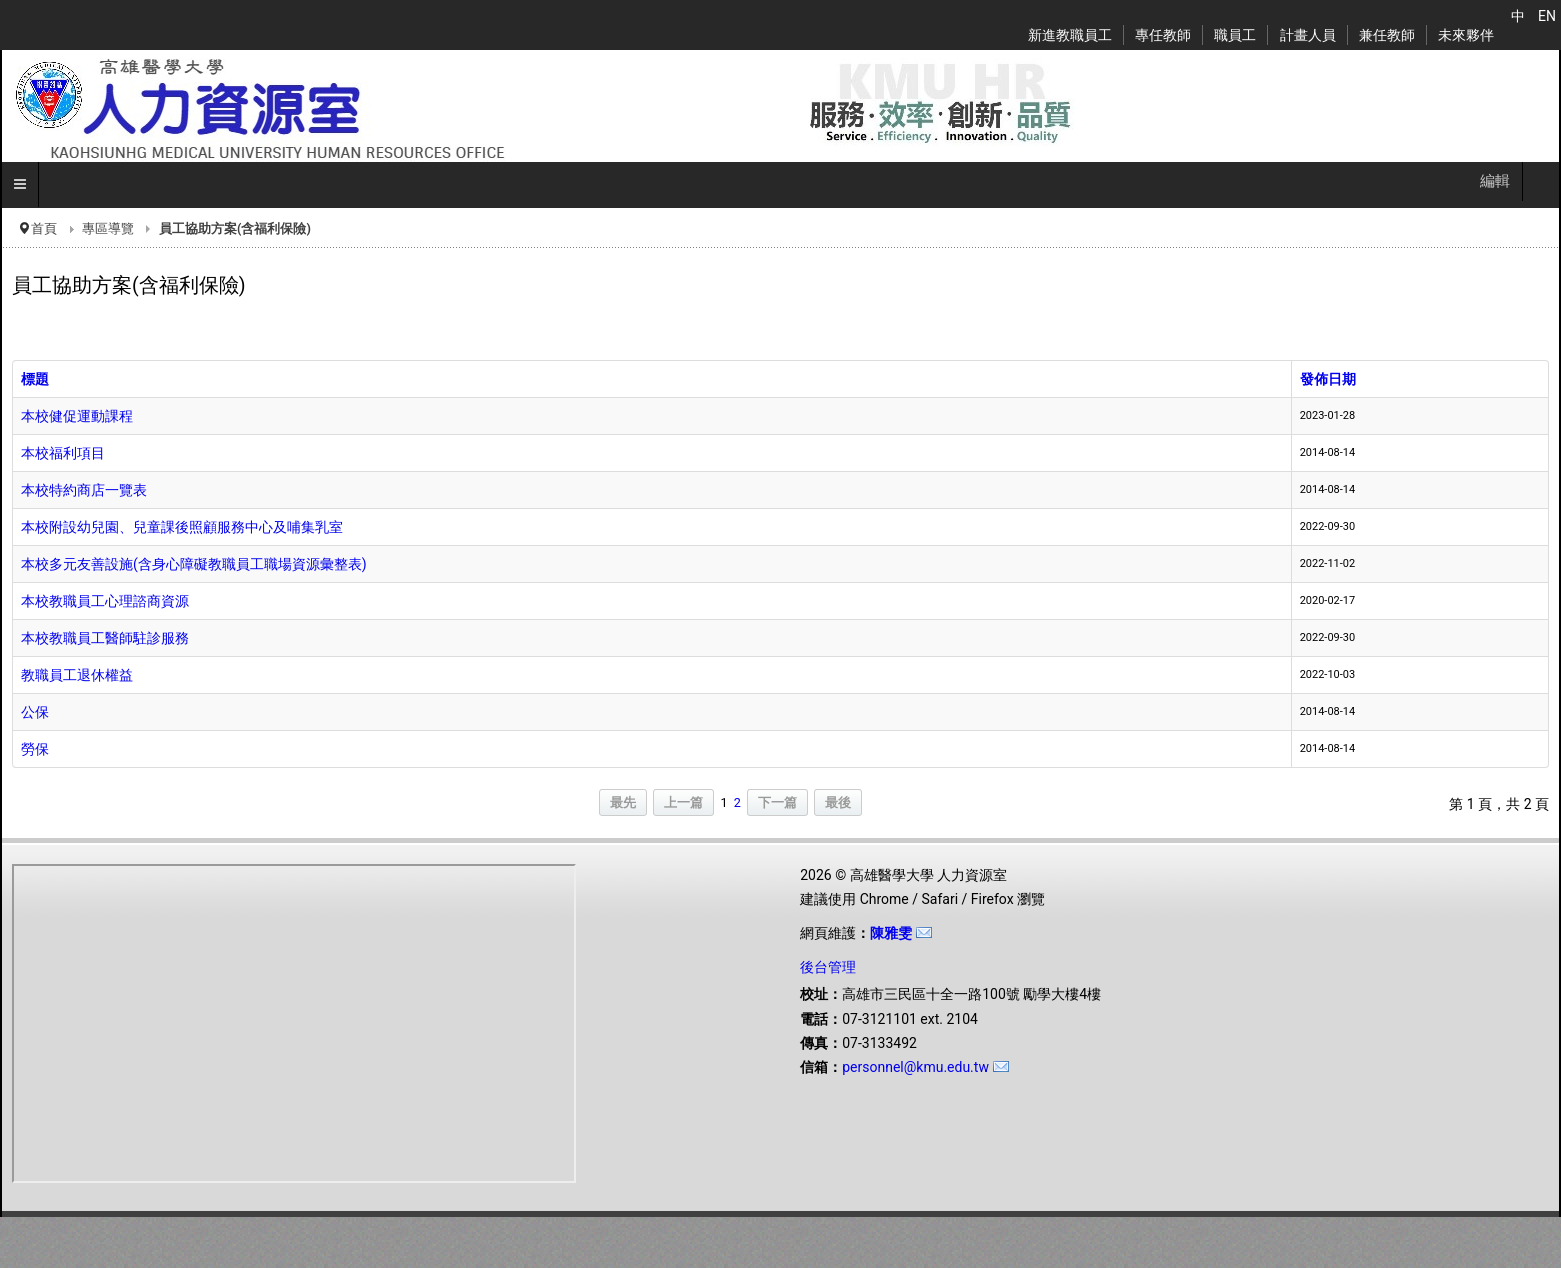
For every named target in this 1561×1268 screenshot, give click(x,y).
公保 (35, 712)
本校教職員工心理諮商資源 (105, 601)
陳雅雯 (891, 933)
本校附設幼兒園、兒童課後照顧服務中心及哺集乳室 (182, 527)
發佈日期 (1328, 379)
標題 (35, 379)
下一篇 (777, 802)
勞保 (35, 749)
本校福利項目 (63, 453)
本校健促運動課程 (77, 416)
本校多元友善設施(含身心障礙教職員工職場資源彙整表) (194, 564)
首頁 (44, 228)
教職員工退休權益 (77, 675)
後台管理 (828, 967)
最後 (838, 802)
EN (1547, 16)
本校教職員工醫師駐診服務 (105, 638)
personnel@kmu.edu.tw (915, 1067)
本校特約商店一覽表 (84, 490)
